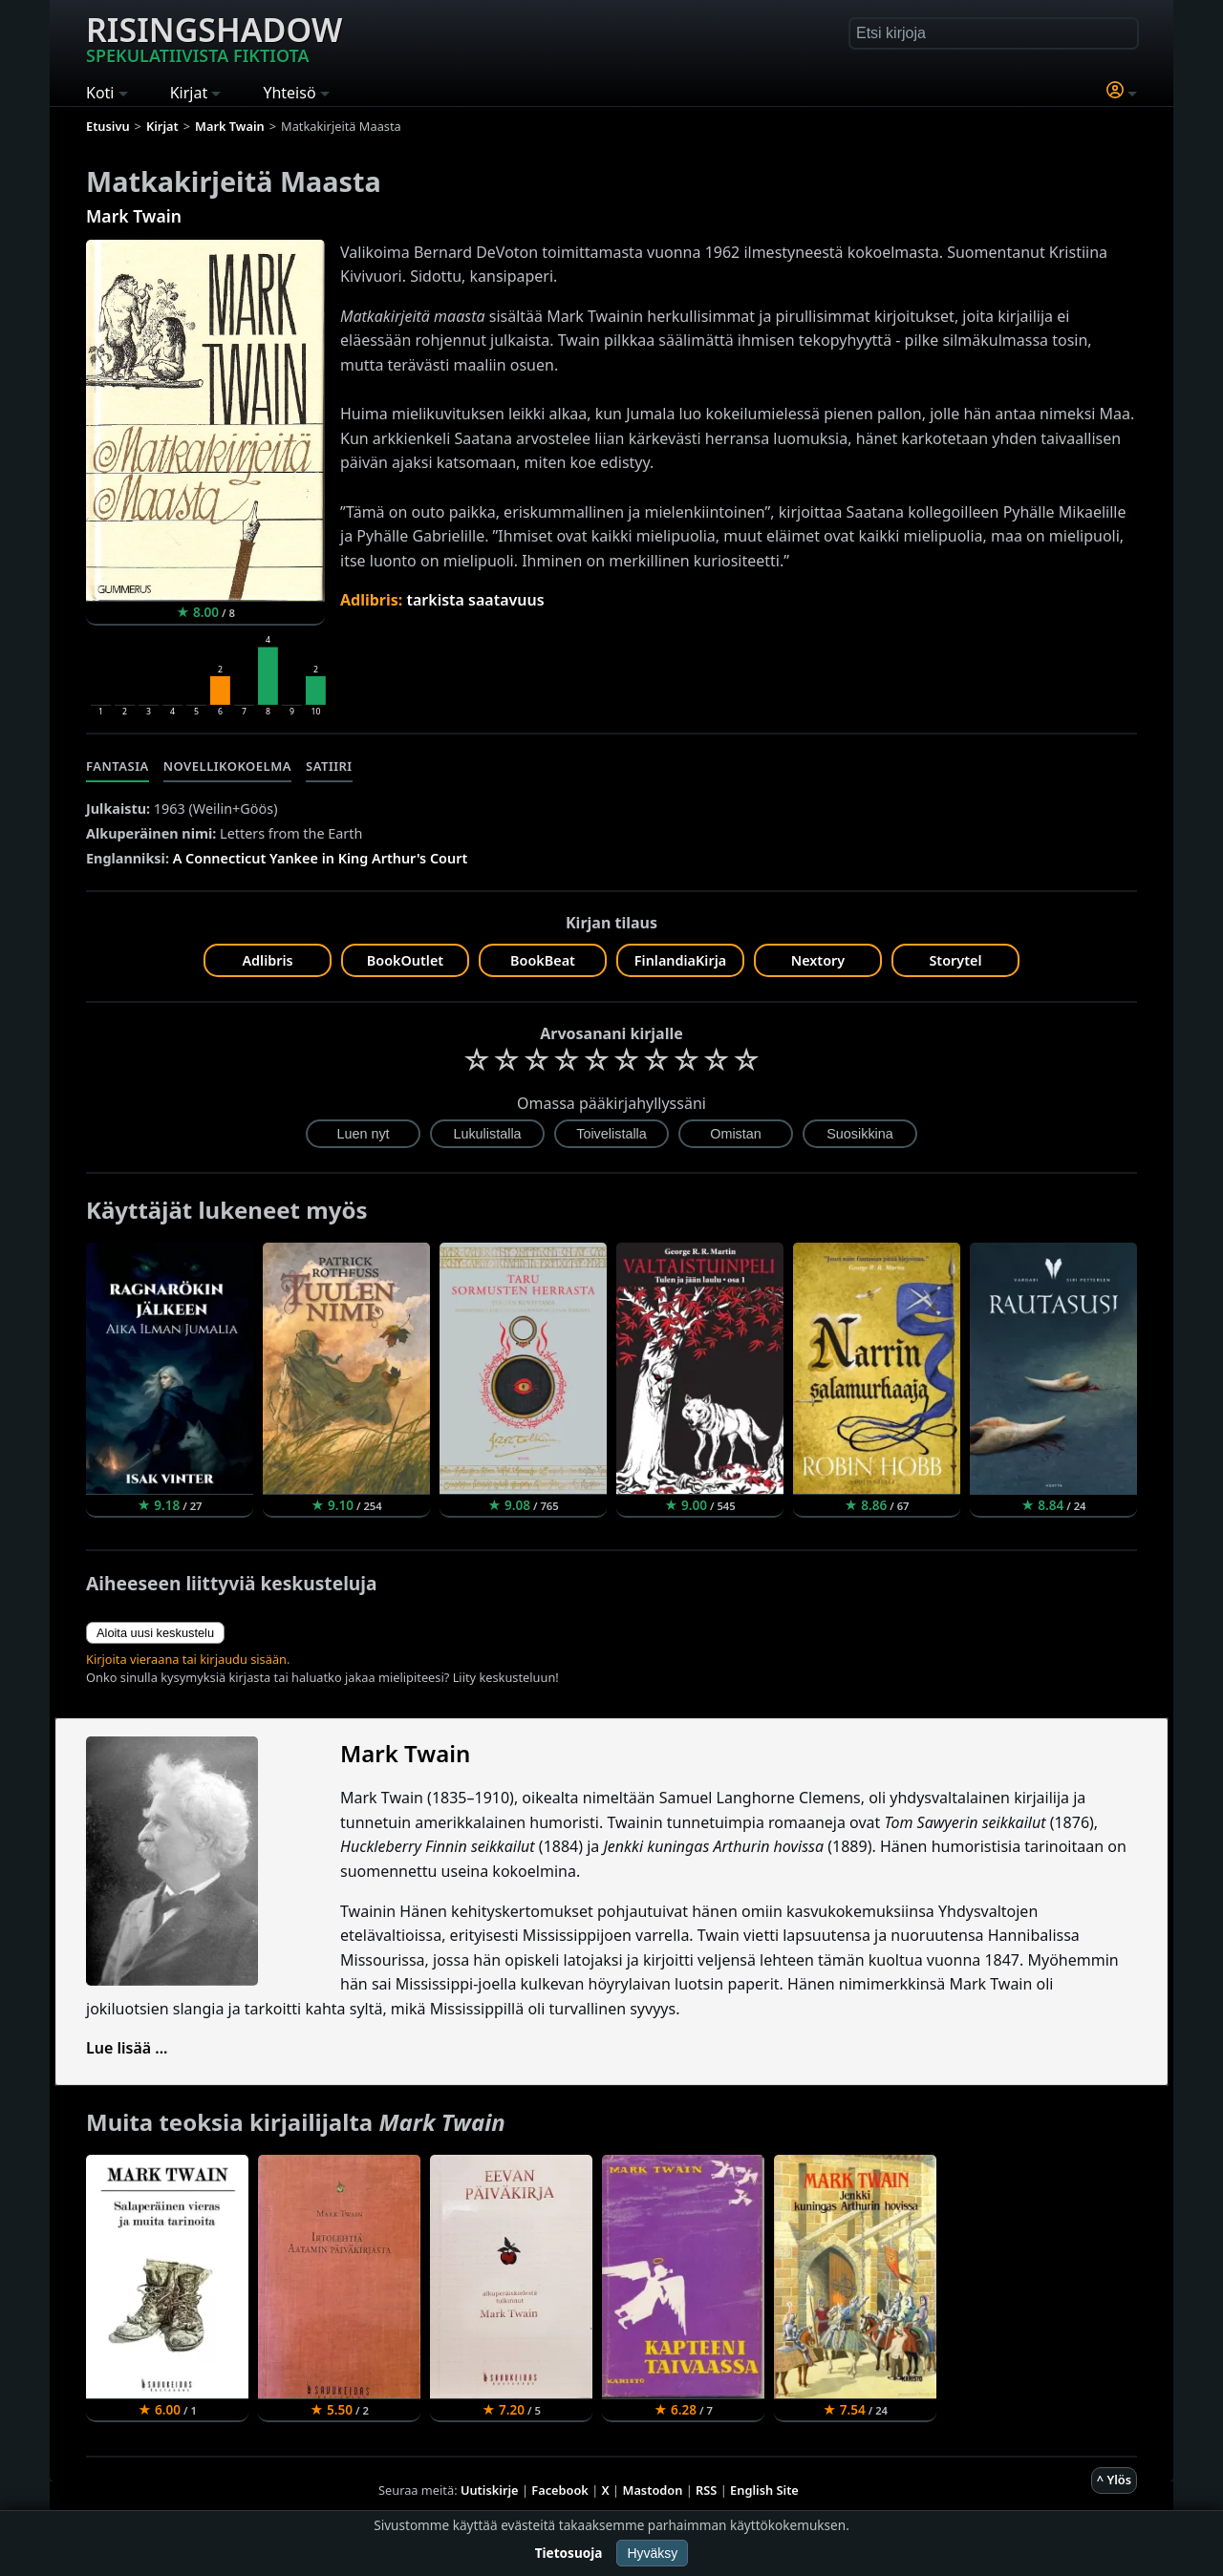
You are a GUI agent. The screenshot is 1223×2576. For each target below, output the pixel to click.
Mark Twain (134, 215)
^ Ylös (1114, 2479)
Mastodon (653, 2490)
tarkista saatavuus (475, 599)
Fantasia (117, 766)
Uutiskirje (490, 2490)
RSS (706, 2490)
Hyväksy (652, 2553)
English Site (764, 2490)
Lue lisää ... (127, 2047)
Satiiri (329, 766)
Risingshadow (214, 37)
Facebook (560, 2490)
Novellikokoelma (227, 766)
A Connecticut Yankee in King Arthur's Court (320, 858)
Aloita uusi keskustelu (155, 1633)
